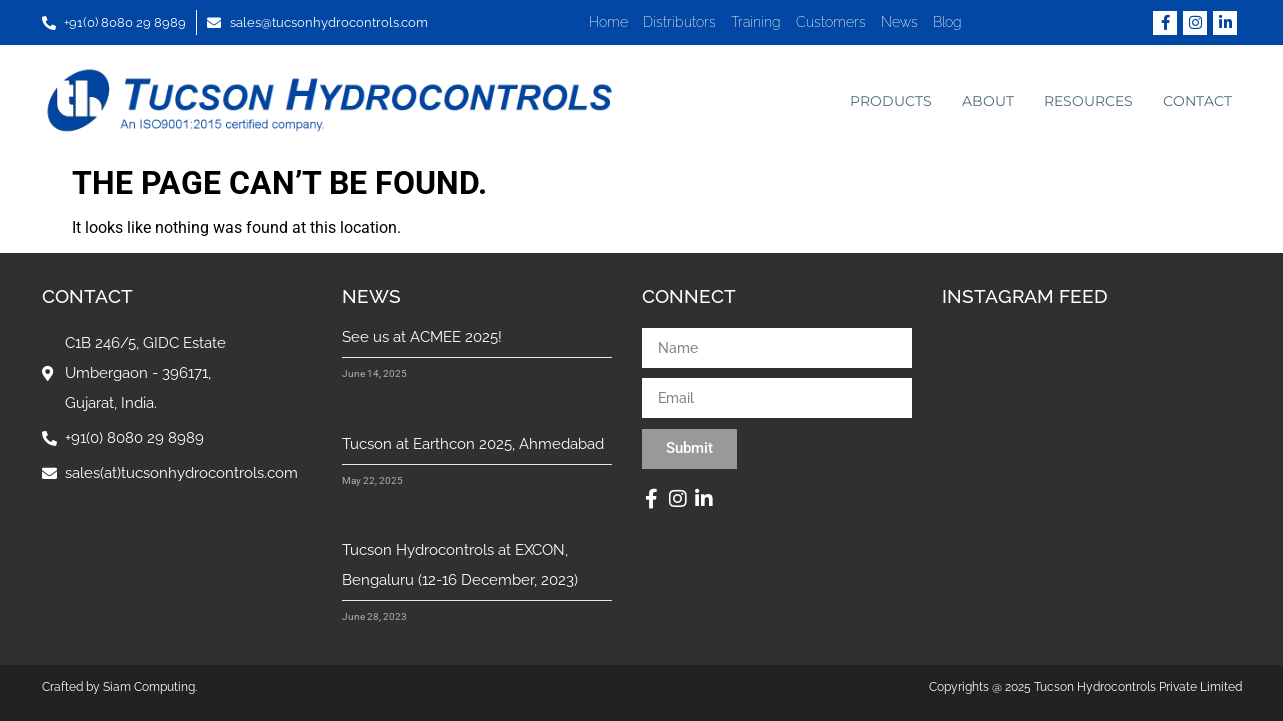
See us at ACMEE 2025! (422, 337)
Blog (947, 22)
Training (756, 22)
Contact (1197, 101)
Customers (831, 22)
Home (608, 22)
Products (891, 101)
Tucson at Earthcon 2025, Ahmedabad (473, 444)
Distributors (679, 22)
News (899, 22)
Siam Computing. (150, 687)
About (988, 101)
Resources (1088, 101)
